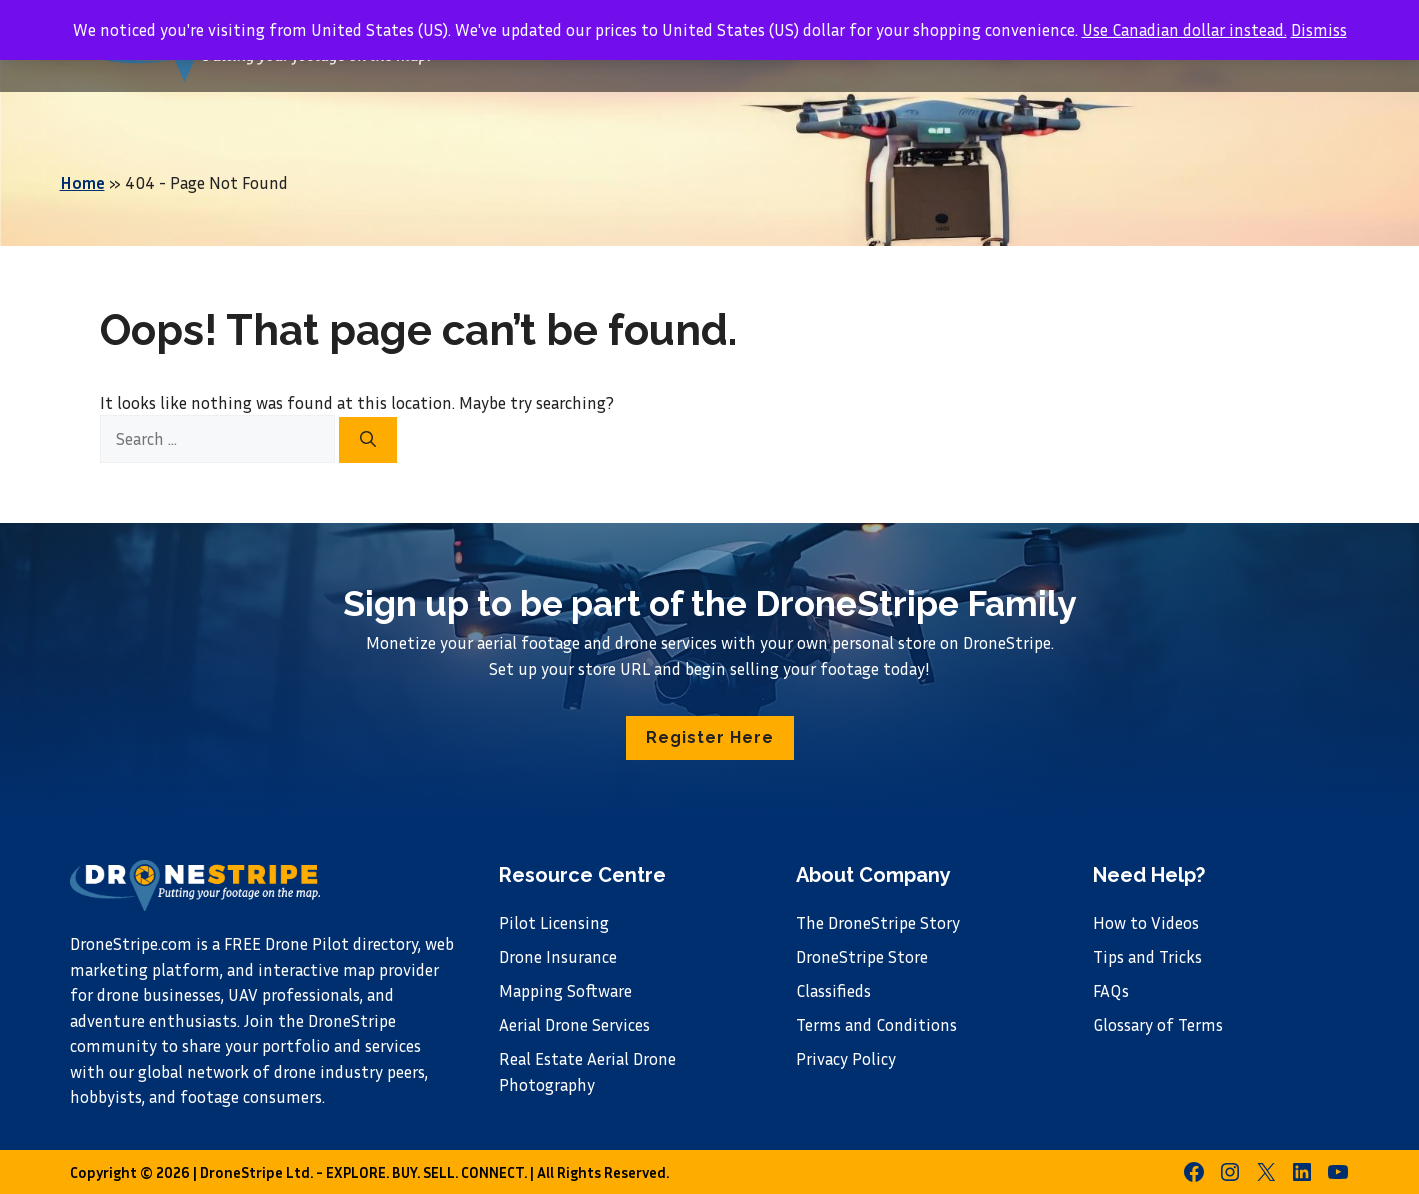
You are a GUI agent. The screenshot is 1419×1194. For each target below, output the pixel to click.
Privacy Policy (846, 1058)
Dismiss (1319, 29)
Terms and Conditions (876, 1024)
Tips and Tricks (1147, 956)
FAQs (1111, 990)
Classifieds (833, 990)
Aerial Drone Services (574, 1024)
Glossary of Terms (1158, 1024)
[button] (710, 738)
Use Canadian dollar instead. (1184, 29)
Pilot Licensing (554, 922)
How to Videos (1146, 922)
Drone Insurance (558, 956)
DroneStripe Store (862, 956)
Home (82, 182)
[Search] (368, 440)
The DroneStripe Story (878, 922)
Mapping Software (565, 990)
